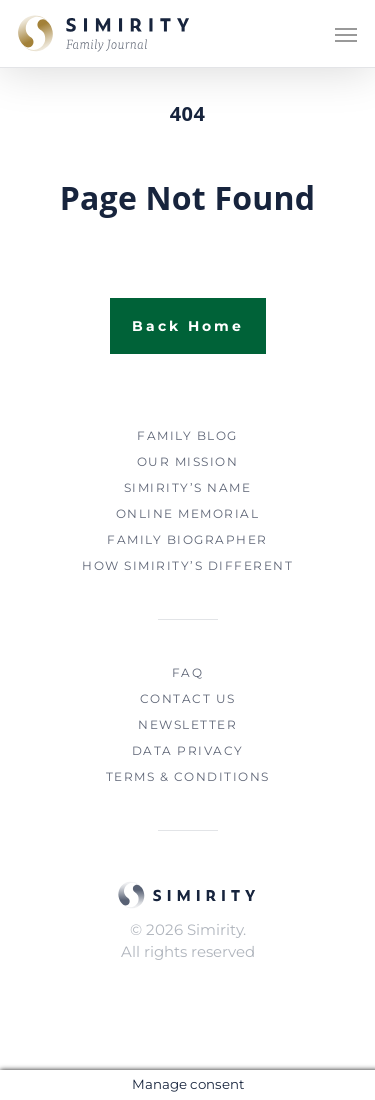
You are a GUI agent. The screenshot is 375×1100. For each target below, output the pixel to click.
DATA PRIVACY (188, 750)
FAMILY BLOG (187, 435)
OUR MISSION (188, 461)
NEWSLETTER (187, 724)
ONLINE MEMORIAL (188, 513)
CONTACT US (188, 698)
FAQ (188, 672)
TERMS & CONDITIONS (188, 776)
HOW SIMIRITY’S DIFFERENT (187, 565)
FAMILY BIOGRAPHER (187, 539)
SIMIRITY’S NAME (188, 487)
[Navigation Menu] (346, 34)
